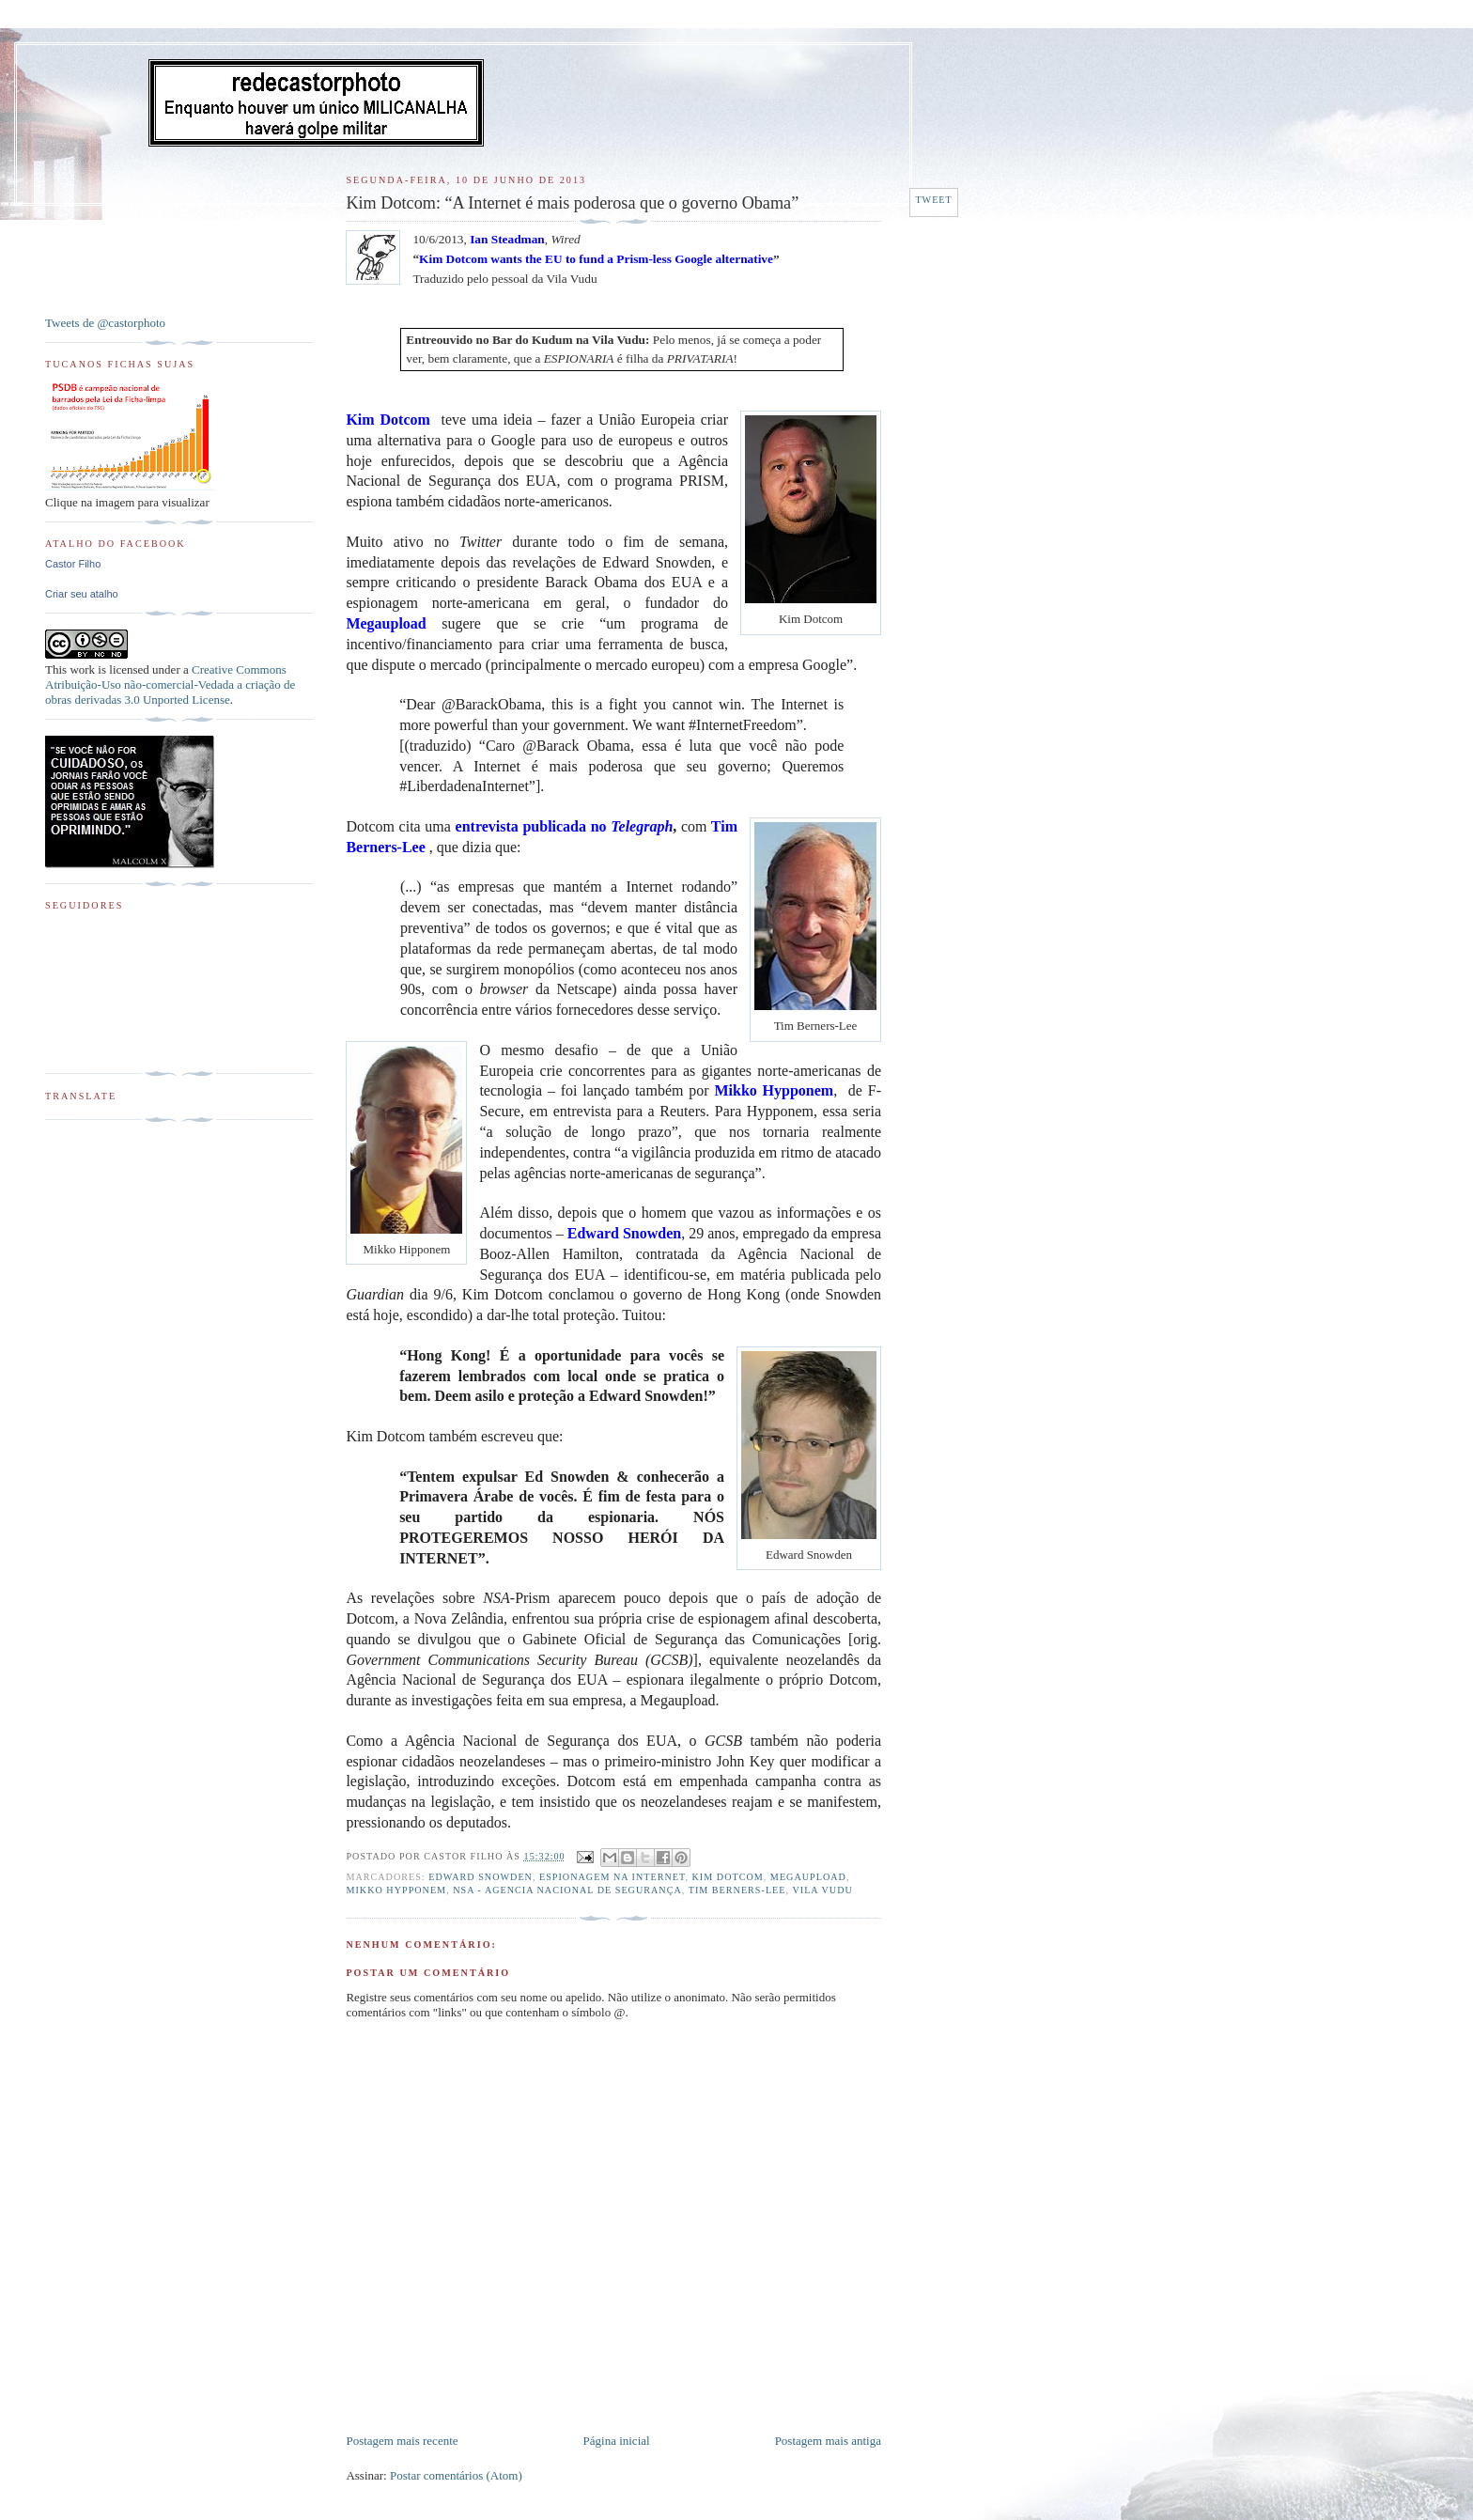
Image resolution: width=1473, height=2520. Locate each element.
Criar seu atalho (81, 593)
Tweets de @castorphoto (105, 323)
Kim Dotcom (728, 1877)
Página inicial (616, 2441)
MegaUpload (808, 1877)
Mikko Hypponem (396, 1890)
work (82, 669)
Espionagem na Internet (612, 1877)
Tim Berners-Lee (737, 1890)
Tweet (933, 199)
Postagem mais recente (401, 2441)
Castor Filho (73, 563)
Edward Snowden (480, 1877)
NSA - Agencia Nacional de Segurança (567, 1890)
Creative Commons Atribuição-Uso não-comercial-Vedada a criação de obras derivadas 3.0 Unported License (170, 684)
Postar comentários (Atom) (456, 2475)
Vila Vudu (822, 1890)
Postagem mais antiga (828, 2441)
